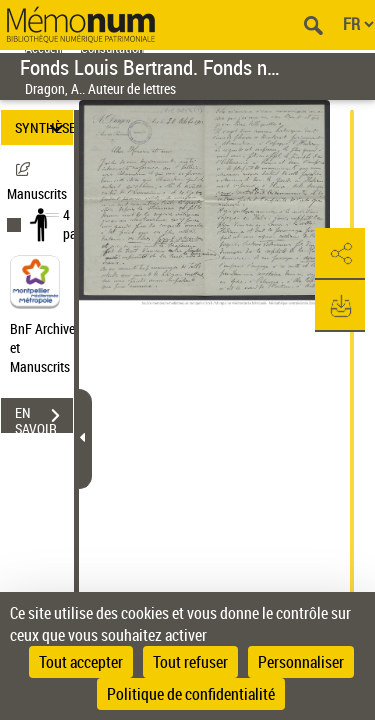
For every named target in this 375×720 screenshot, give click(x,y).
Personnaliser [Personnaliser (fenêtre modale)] (301, 662)
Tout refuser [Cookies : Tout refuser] (190, 662)
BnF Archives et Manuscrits (48, 347)
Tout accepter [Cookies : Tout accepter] (81, 662)
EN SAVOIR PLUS (44, 418)
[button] (340, 254)
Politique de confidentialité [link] (191, 694)
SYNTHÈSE (44, 127)
